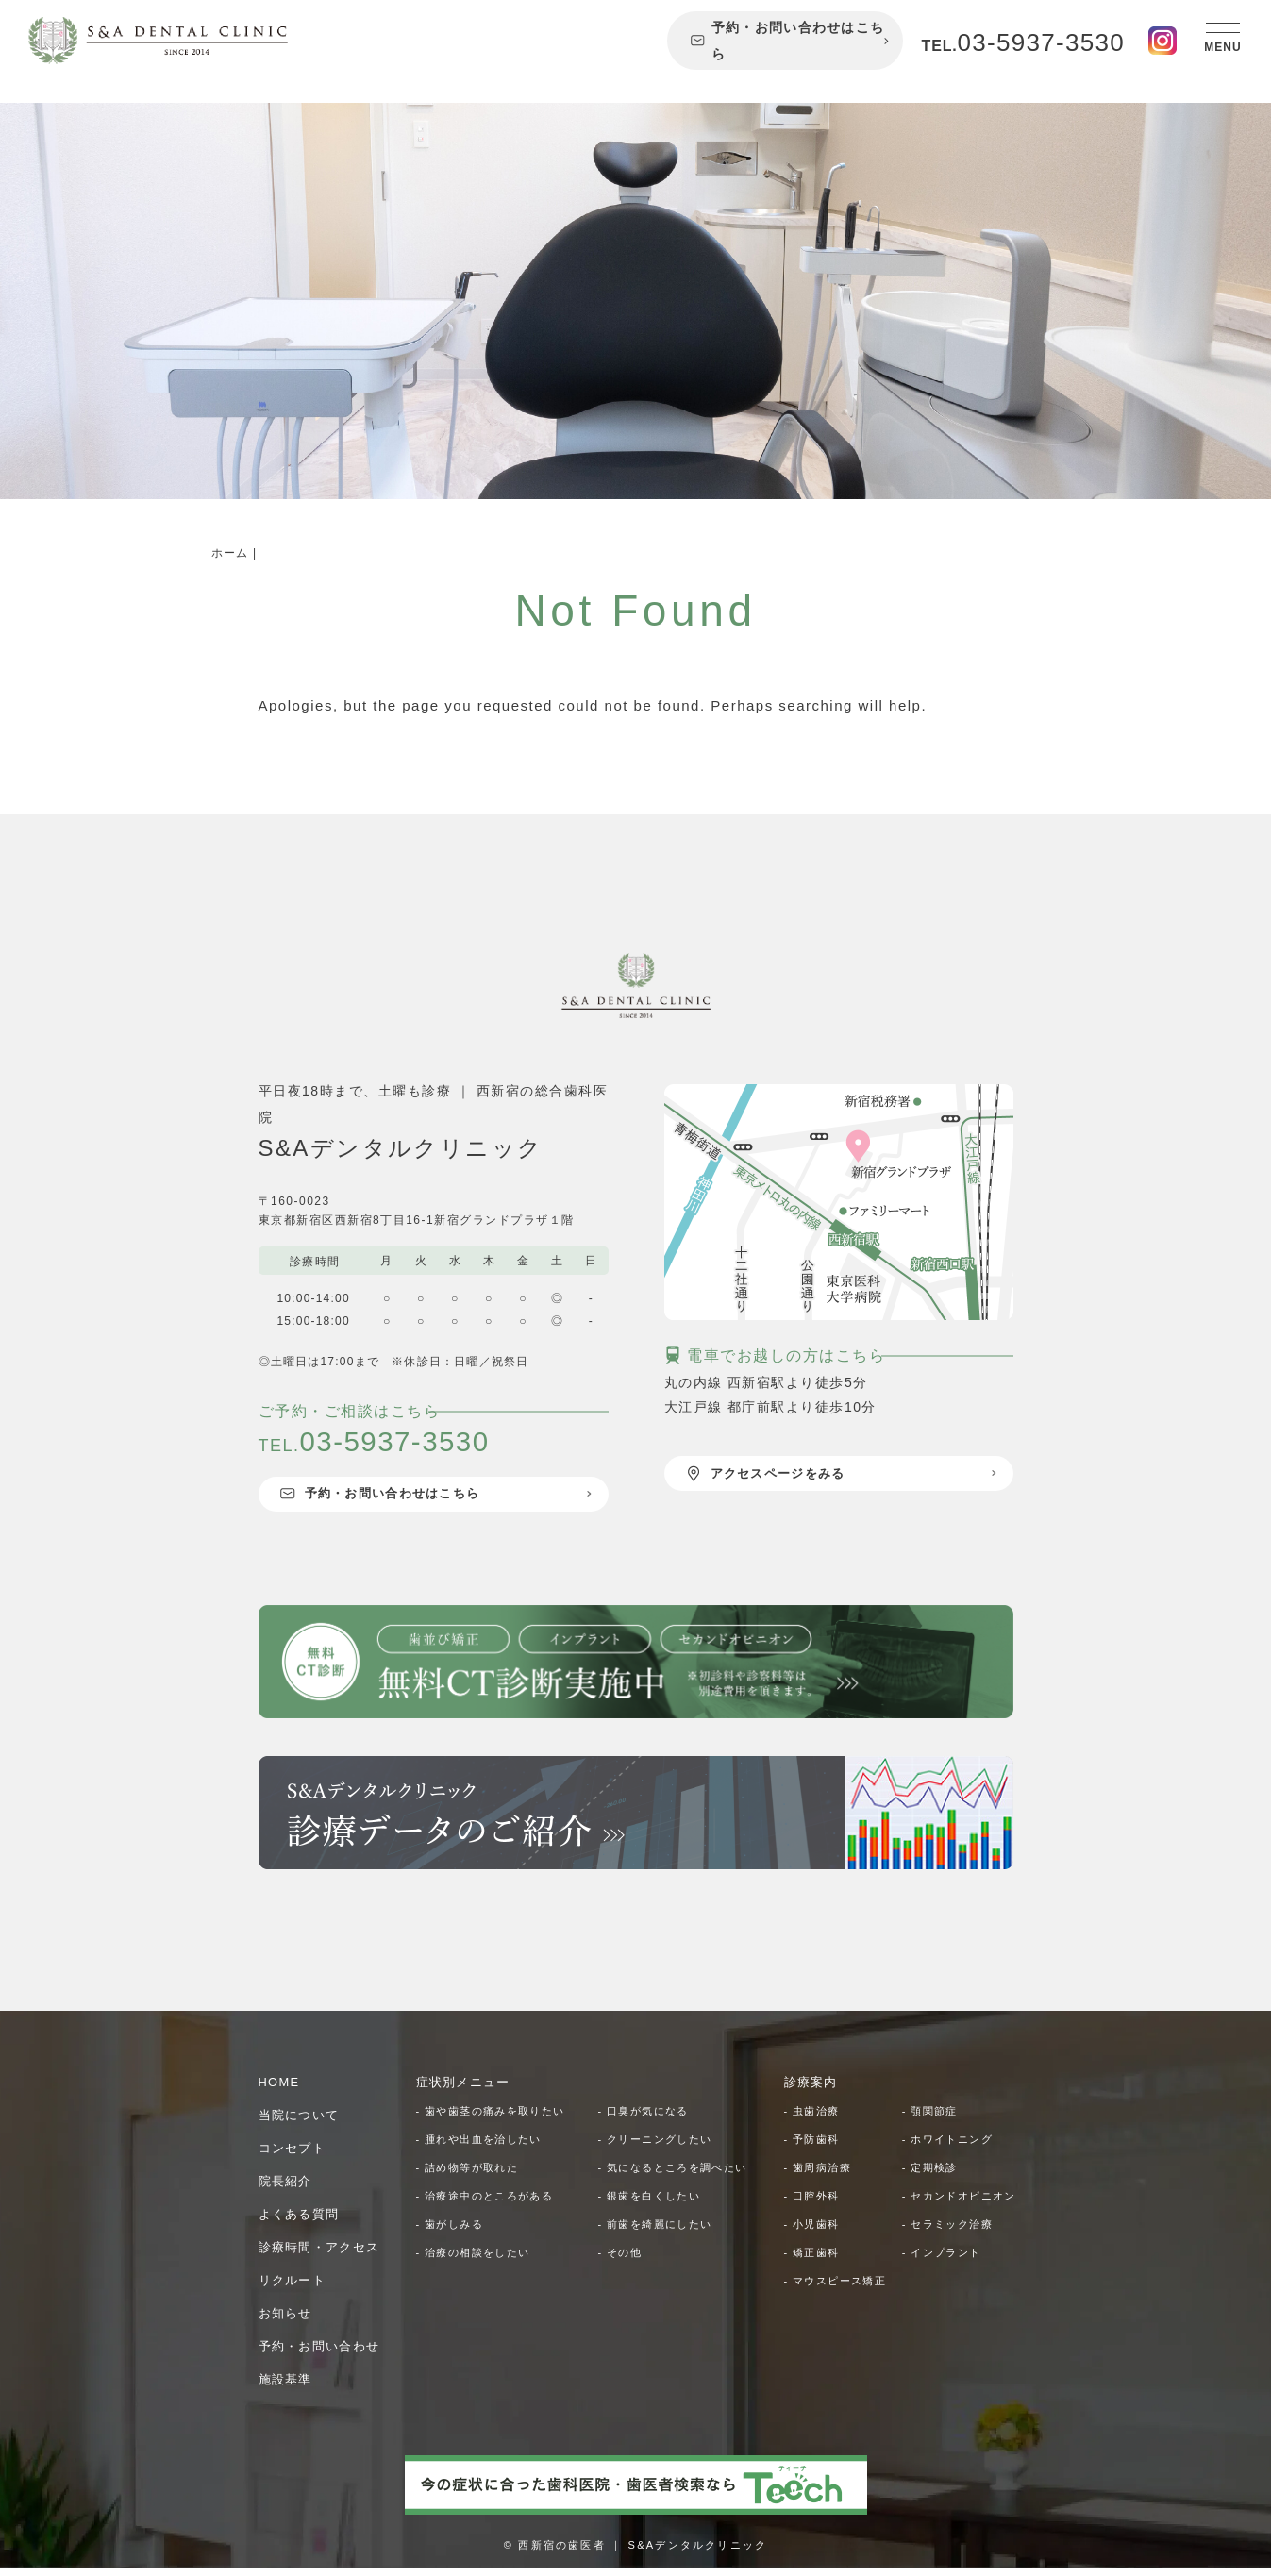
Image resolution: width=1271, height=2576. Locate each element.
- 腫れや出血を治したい (484, 2146)
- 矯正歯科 (814, 2288)
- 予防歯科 (814, 2146)
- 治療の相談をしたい (478, 2260)
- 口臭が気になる (647, 2118)
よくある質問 (302, 2221)
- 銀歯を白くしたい (654, 2203)
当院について (302, 2122)
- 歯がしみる (453, 2231)
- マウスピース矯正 (839, 2316)
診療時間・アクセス (324, 2254)
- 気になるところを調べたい (679, 2175)
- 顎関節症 (932, 2118)
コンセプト (295, 2155)
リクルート (295, 2287)
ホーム (230, 553)
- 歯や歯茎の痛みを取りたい (497, 2118)
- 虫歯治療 (814, 2118)
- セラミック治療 (951, 2260)
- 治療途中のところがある (491, 2203)
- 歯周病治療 (821, 2175)
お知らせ (288, 2320)
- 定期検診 (932, 2175)
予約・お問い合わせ (324, 2353)
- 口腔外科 (814, 2203)
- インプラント (945, 2288)
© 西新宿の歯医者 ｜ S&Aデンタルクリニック (635, 2552)
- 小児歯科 (814, 2260)
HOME (281, 2089)
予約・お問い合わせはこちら (787, 40)
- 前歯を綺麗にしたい (660, 2231)
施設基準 (288, 2386)
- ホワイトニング (951, 2146)
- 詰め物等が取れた (471, 2175)
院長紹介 (288, 2188)
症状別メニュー (467, 2089)
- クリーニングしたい (660, 2146)
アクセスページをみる (773, 1474)
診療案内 (813, 2089)
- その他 (622, 2260)
